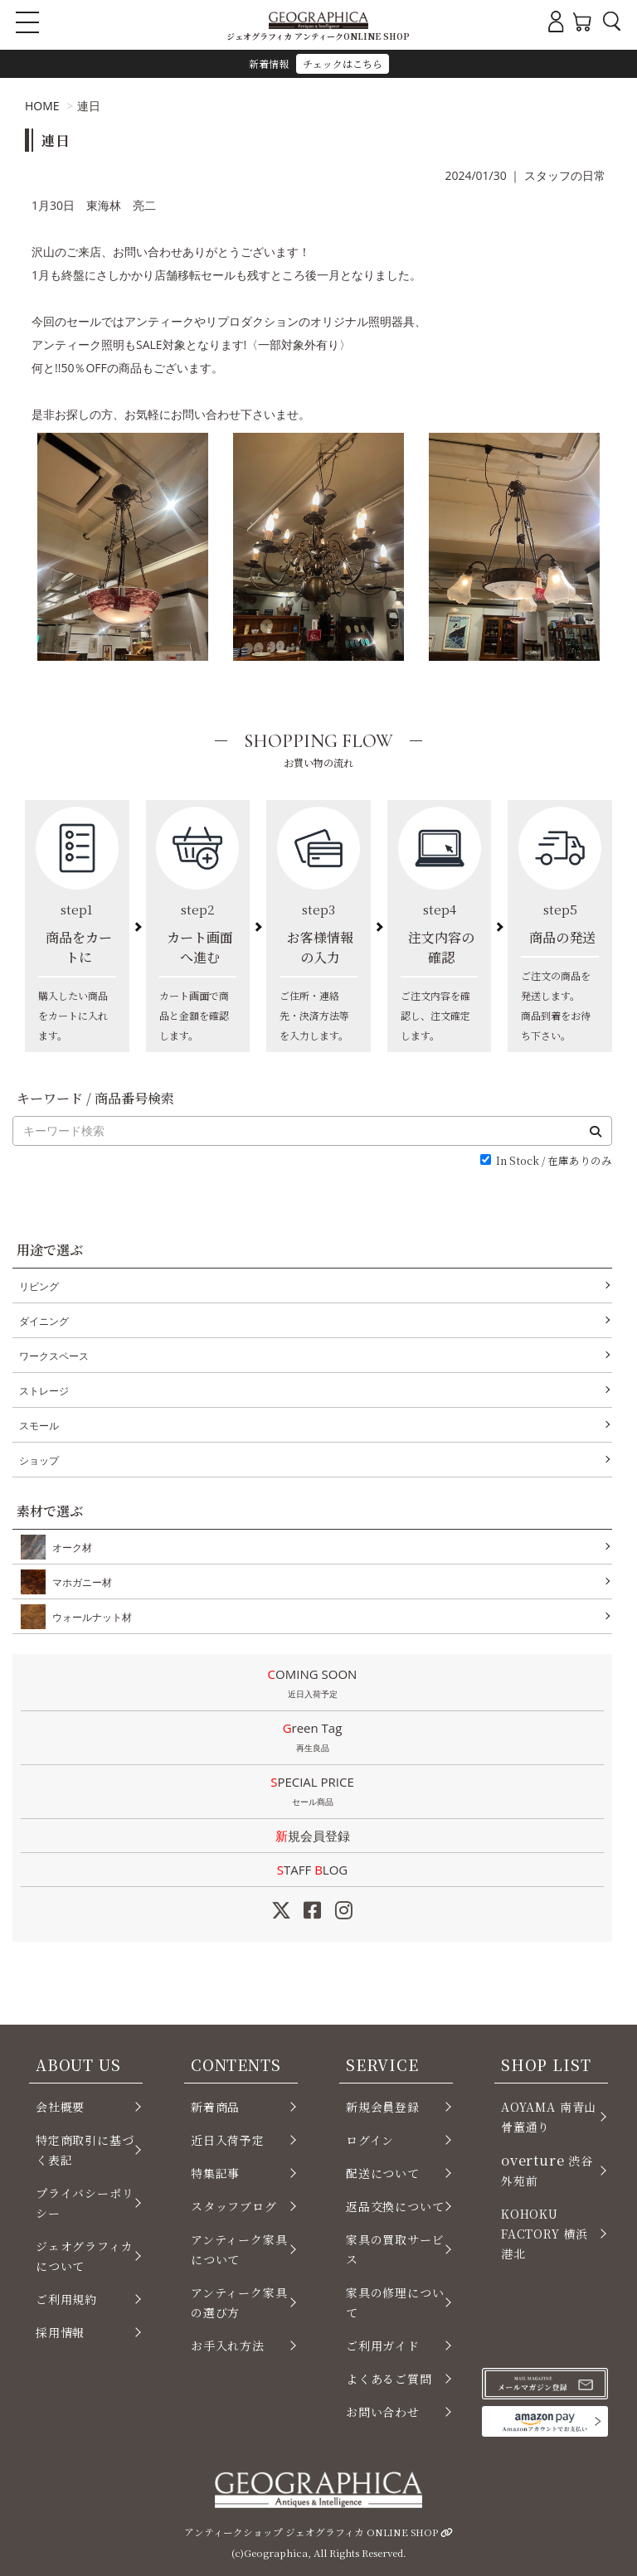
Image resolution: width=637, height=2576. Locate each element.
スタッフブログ (234, 2206)
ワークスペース (54, 1356)
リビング (39, 1286)
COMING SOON (312, 1685)
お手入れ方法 (228, 2345)
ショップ (39, 1460)
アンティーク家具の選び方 (239, 2302)
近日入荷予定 (228, 2140)
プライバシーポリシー (85, 2203)
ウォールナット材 (89, 1616)
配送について (383, 2173)
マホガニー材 (79, 1581)
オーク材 (69, 1547)
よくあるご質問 (389, 2378)
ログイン (370, 2140)
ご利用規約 (66, 2299)
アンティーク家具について (239, 2249)
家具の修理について (395, 2302)
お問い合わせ (383, 2412)
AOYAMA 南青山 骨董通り (548, 2116)
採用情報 (60, 2332)
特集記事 (215, 2173)
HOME (42, 106)
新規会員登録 (312, 1835)
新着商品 (215, 2106)
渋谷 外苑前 (547, 2169)
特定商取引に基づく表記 (85, 2150)
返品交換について (395, 2206)
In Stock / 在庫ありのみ (554, 1161)
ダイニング (44, 1321)
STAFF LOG (312, 1869)
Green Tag (312, 1739)
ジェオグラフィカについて (85, 2256)
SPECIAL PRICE (312, 1792)
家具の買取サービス (395, 2249)
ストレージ (44, 1391)
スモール (39, 1426)
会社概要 (60, 2106)
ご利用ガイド (383, 2345)
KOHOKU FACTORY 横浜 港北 (544, 2233)
